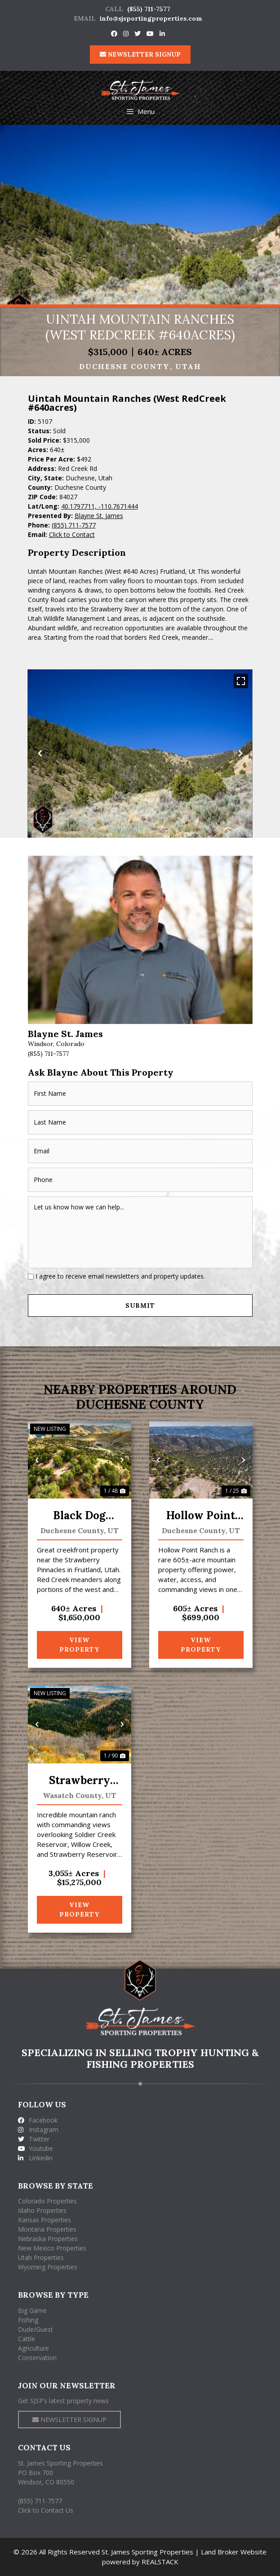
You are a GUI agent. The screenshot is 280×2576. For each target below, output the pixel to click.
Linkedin (35, 2158)
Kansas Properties (44, 2220)
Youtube (35, 2148)
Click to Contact (72, 534)
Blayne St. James (99, 515)
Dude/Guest (35, 2329)
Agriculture (33, 2348)
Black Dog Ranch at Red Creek (79, 1516)
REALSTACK (160, 2561)
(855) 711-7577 (148, 9)
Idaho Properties (42, 2210)
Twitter (33, 2139)
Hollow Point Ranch (200, 1516)
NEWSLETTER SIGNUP (140, 54)
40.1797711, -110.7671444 (99, 506)
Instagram (38, 2129)
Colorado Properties (47, 2201)
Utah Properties (41, 2257)
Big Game (32, 2310)
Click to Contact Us (45, 2510)
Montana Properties (47, 2229)
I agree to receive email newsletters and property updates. (120, 1276)
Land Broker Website (234, 2551)
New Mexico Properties (52, 2248)
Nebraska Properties (48, 2238)
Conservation (37, 2357)
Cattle (26, 2338)
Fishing (28, 2320)
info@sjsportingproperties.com (151, 18)
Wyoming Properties (47, 2267)
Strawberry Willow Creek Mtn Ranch (79, 1781)
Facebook (38, 2120)
